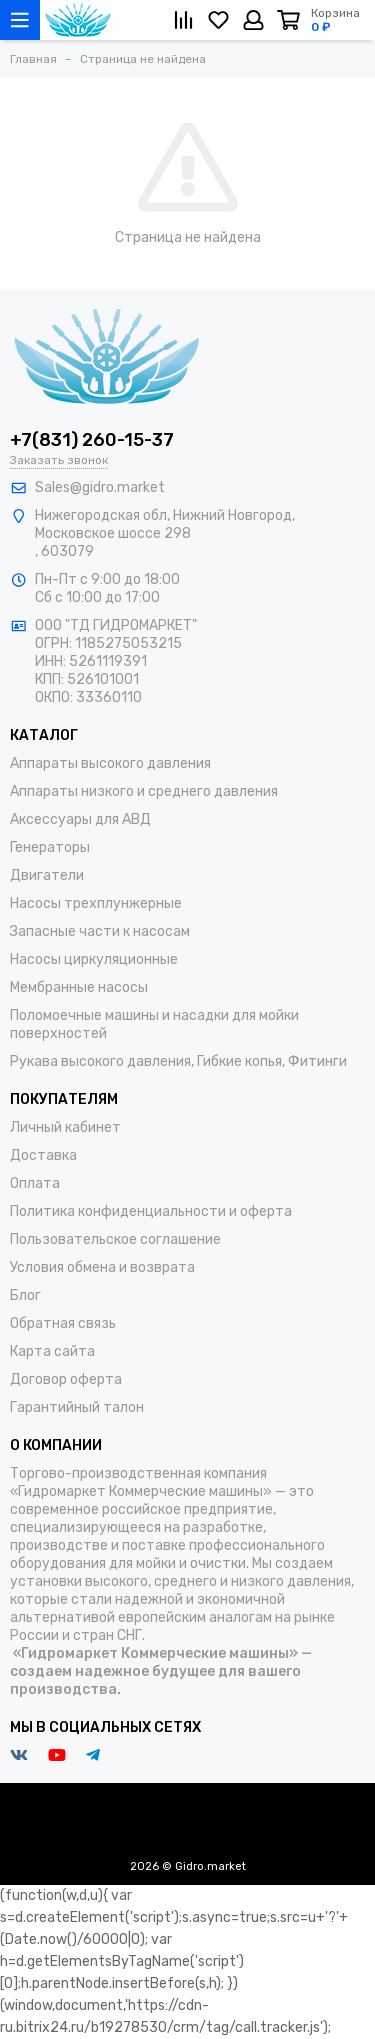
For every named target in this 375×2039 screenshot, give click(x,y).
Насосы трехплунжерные (96, 903)
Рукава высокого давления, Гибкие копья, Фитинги (178, 1061)
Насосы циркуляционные (94, 959)
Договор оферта (66, 1379)
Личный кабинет (65, 1127)
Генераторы (50, 847)
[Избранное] (218, 20)
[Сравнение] (183, 20)
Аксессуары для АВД (80, 819)
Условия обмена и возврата (102, 1267)
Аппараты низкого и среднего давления (144, 791)
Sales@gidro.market (100, 487)
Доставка (43, 1155)
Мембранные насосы (79, 987)
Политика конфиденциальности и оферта (151, 1211)
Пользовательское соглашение (115, 1239)
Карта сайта (52, 1351)
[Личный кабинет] (253, 20)
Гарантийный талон (77, 1407)
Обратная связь (63, 1323)
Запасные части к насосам (100, 931)
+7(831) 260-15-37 (92, 440)
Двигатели (47, 875)
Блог (25, 1295)
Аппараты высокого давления (110, 763)
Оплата (35, 1183)
